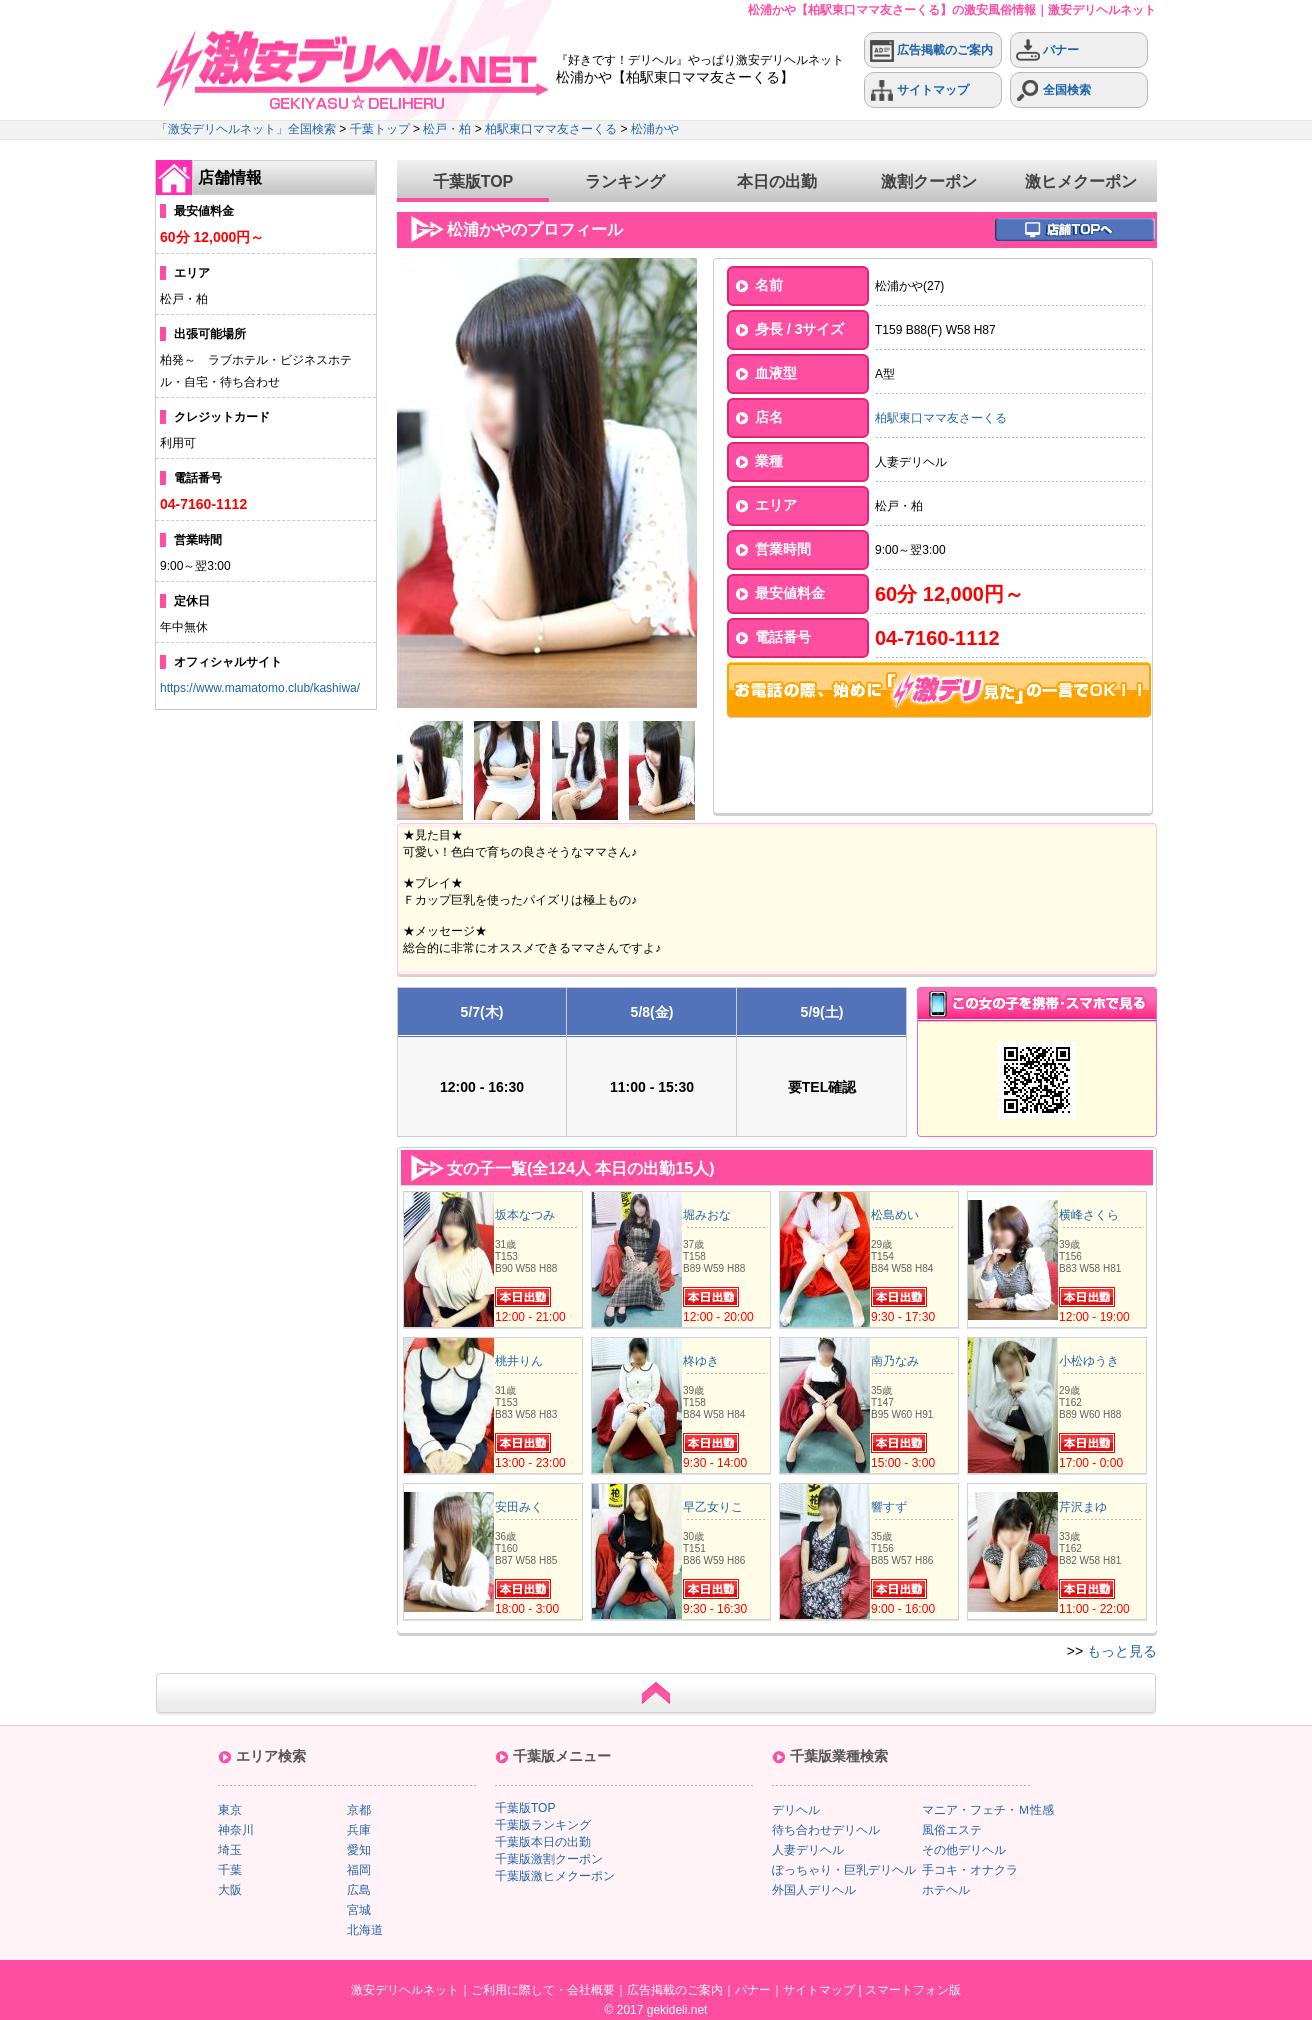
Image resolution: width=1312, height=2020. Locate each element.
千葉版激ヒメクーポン (555, 1876)
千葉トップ (380, 129)
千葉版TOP (473, 181)
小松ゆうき (1089, 1361)
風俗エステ (952, 1830)
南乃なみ (895, 1361)
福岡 (359, 1870)
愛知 (359, 1850)
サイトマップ (919, 90)
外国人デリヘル (814, 1890)
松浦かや (655, 129)
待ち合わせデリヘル (826, 1830)
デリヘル (796, 1810)
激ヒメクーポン (1081, 181)
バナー (1047, 50)
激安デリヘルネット (405, 1990)
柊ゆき (701, 1361)
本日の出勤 (777, 181)
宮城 (359, 1910)
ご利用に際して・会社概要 (543, 1990)
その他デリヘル (964, 1850)
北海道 (365, 1930)
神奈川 (236, 1830)
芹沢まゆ (1083, 1507)
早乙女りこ (713, 1507)
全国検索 (1053, 90)
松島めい (895, 1215)
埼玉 (230, 1850)
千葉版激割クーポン (549, 1859)
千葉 (230, 1870)
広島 (359, 1890)
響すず (889, 1507)
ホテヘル (946, 1890)
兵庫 (359, 1830)
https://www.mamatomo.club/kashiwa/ (260, 688)
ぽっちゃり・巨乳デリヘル (844, 1870)
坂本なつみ (525, 1215)
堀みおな (707, 1215)
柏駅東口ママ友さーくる (551, 129)
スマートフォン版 (913, 1990)
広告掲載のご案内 (931, 50)
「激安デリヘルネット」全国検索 (246, 129)
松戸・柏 (447, 129)
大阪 (230, 1890)
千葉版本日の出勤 (543, 1842)
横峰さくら (1089, 1215)
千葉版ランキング (543, 1825)
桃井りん (519, 1361)
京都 (359, 1810)
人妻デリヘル (808, 1850)
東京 (230, 1810)
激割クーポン (929, 181)
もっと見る (1122, 1651)
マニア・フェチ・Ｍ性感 (988, 1810)
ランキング (625, 181)
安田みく (519, 1507)
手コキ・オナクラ (970, 1870)
